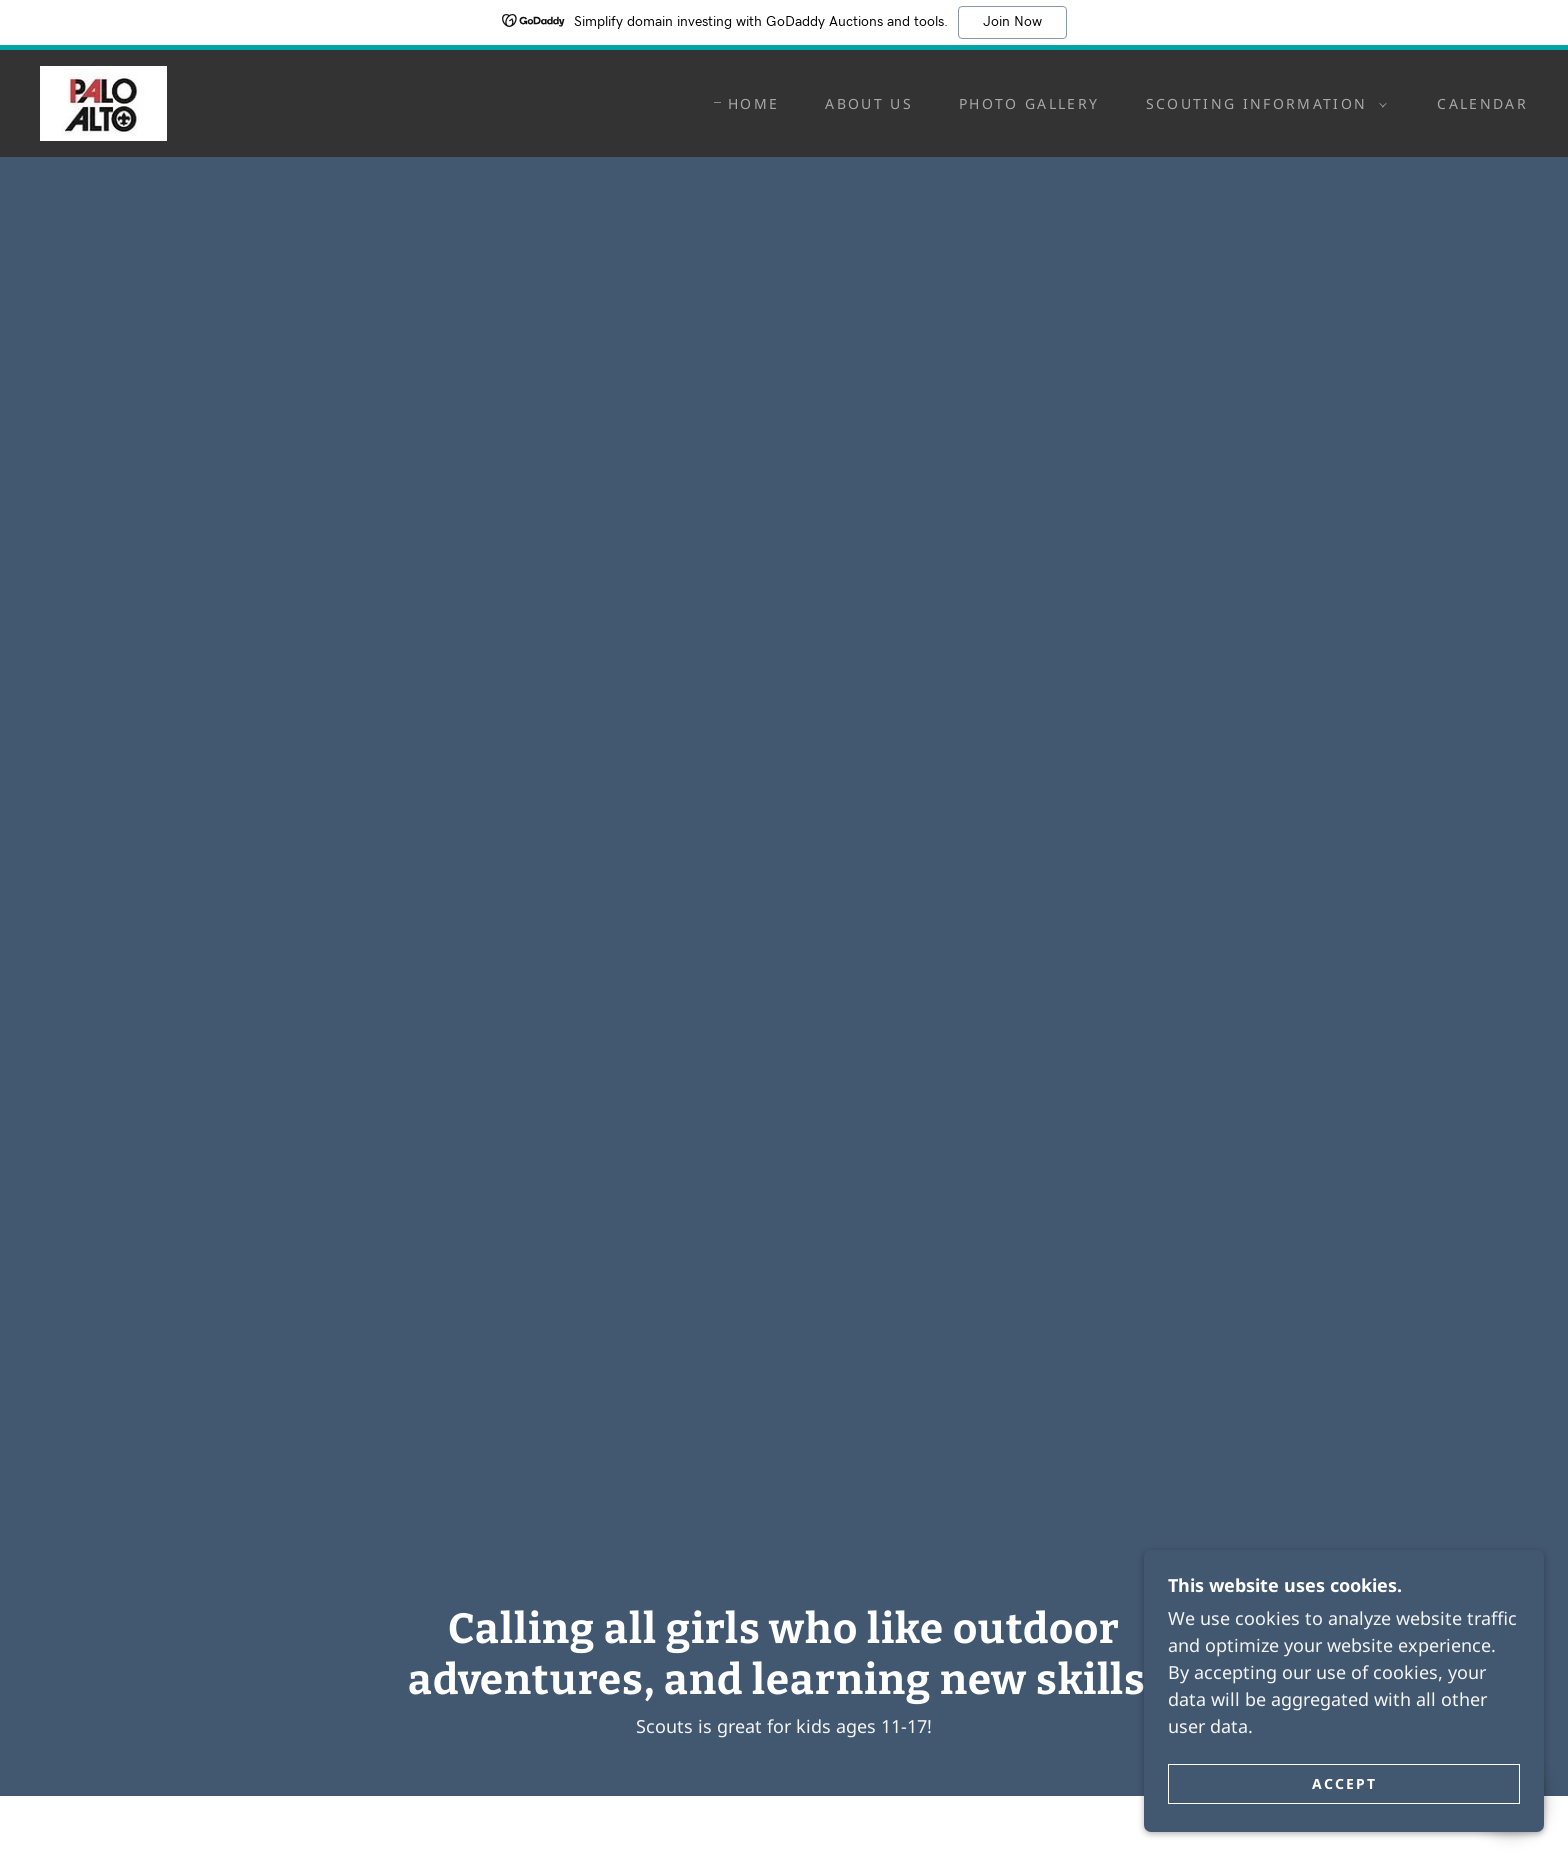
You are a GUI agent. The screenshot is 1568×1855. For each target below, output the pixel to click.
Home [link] (753, 103)
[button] (1262, 104)
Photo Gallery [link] (1029, 103)
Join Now (1012, 22)
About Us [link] (869, 103)
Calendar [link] (1482, 103)
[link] (103, 101)
